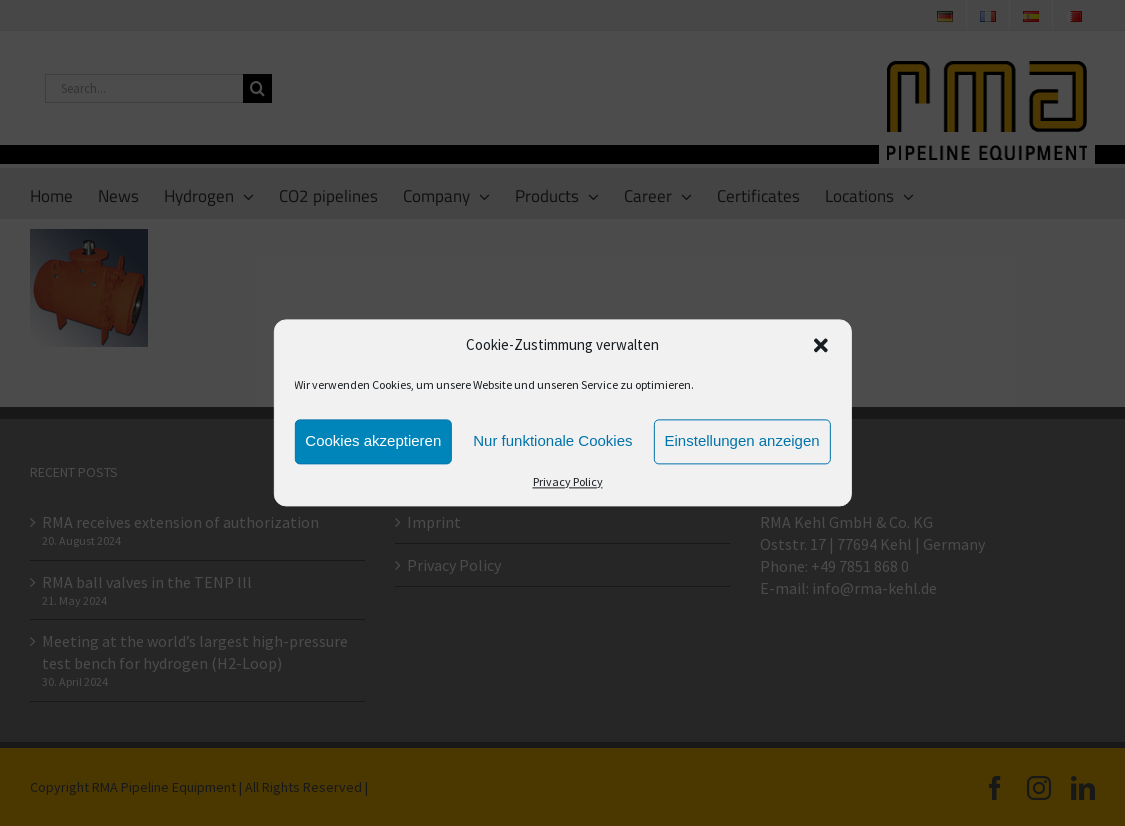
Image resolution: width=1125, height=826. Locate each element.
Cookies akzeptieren (373, 441)
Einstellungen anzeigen (742, 441)
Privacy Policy (568, 481)
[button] (821, 346)
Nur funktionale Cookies (552, 441)
